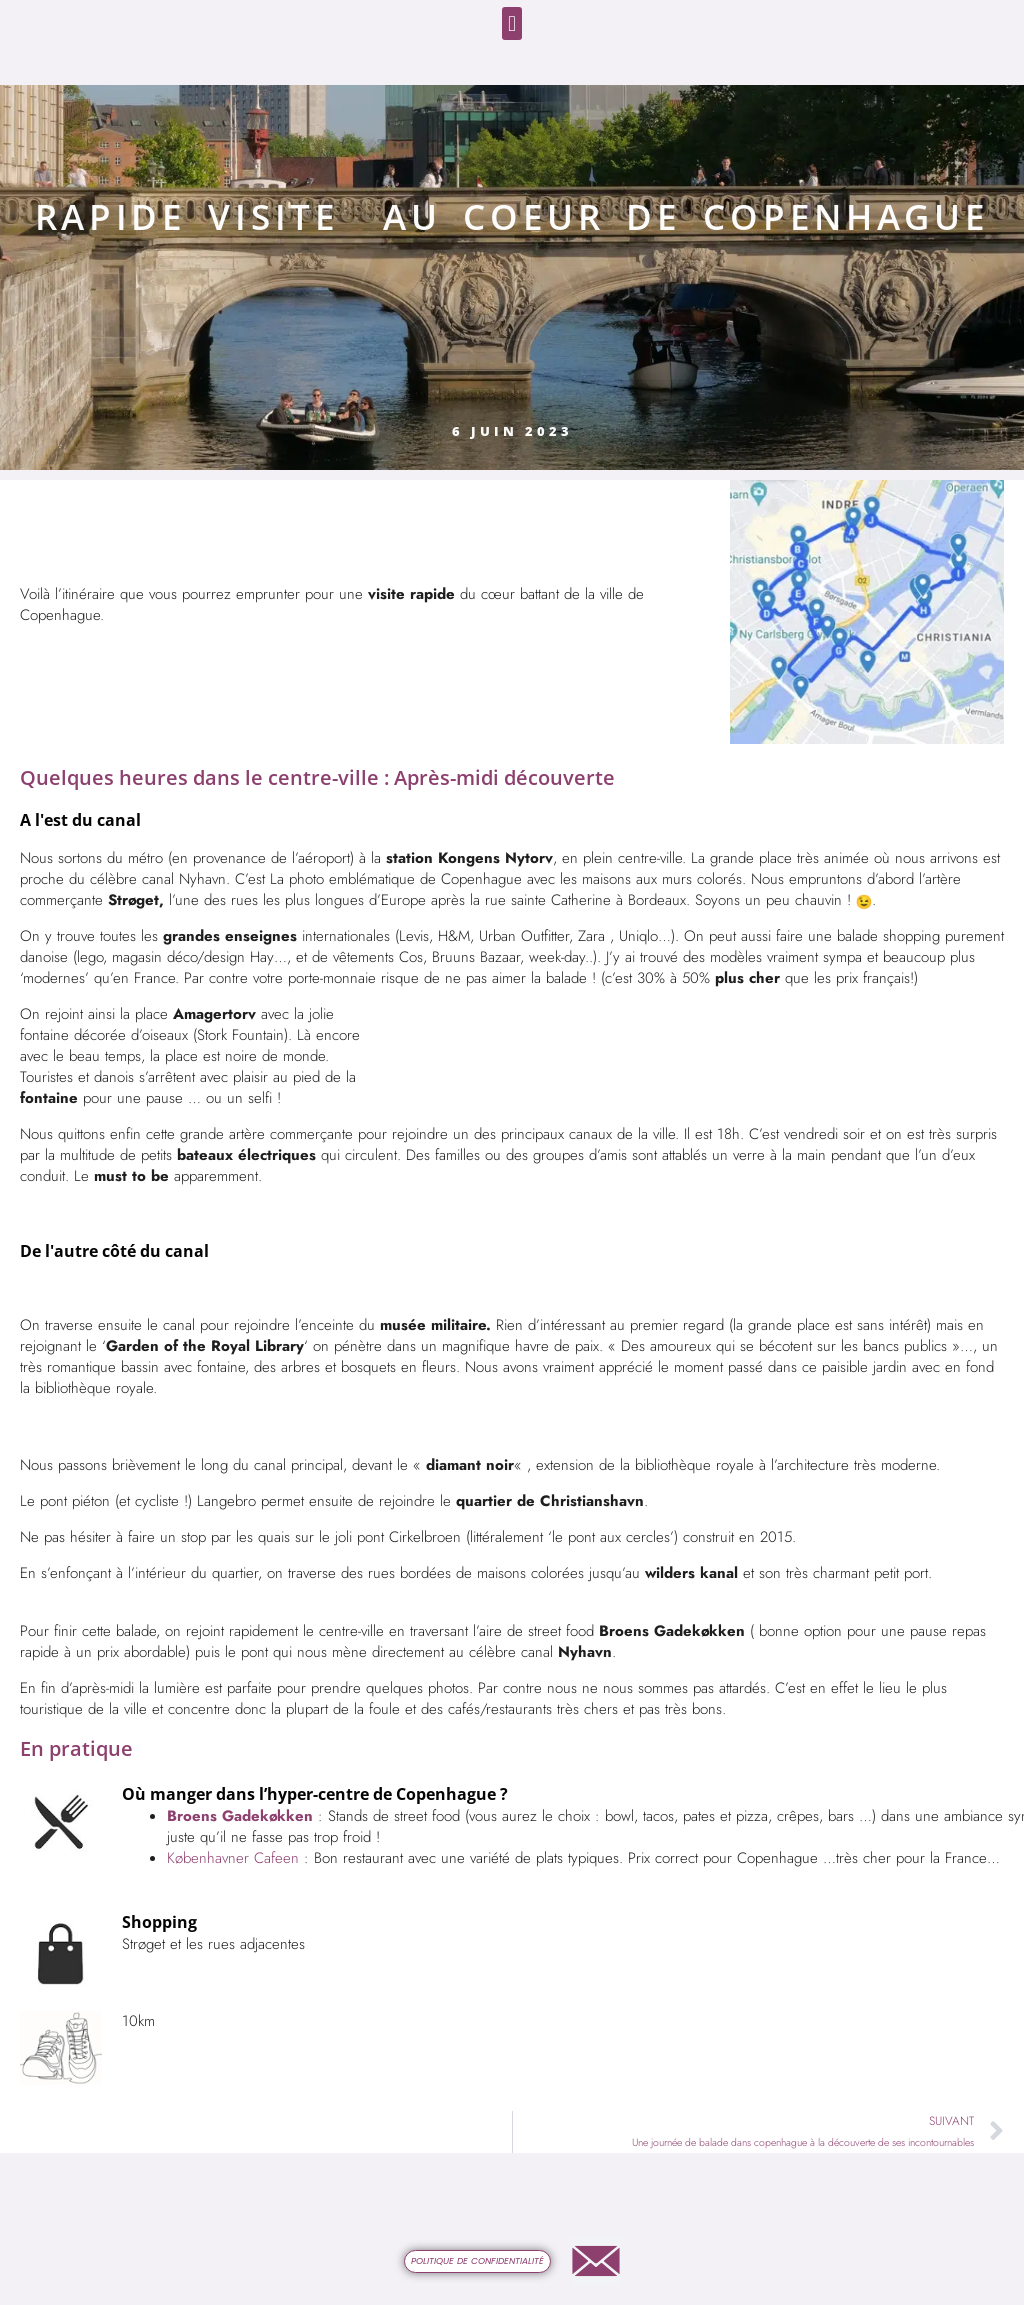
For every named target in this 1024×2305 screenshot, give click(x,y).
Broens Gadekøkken (240, 1816)
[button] (511, 23)
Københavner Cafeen (235, 1858)
